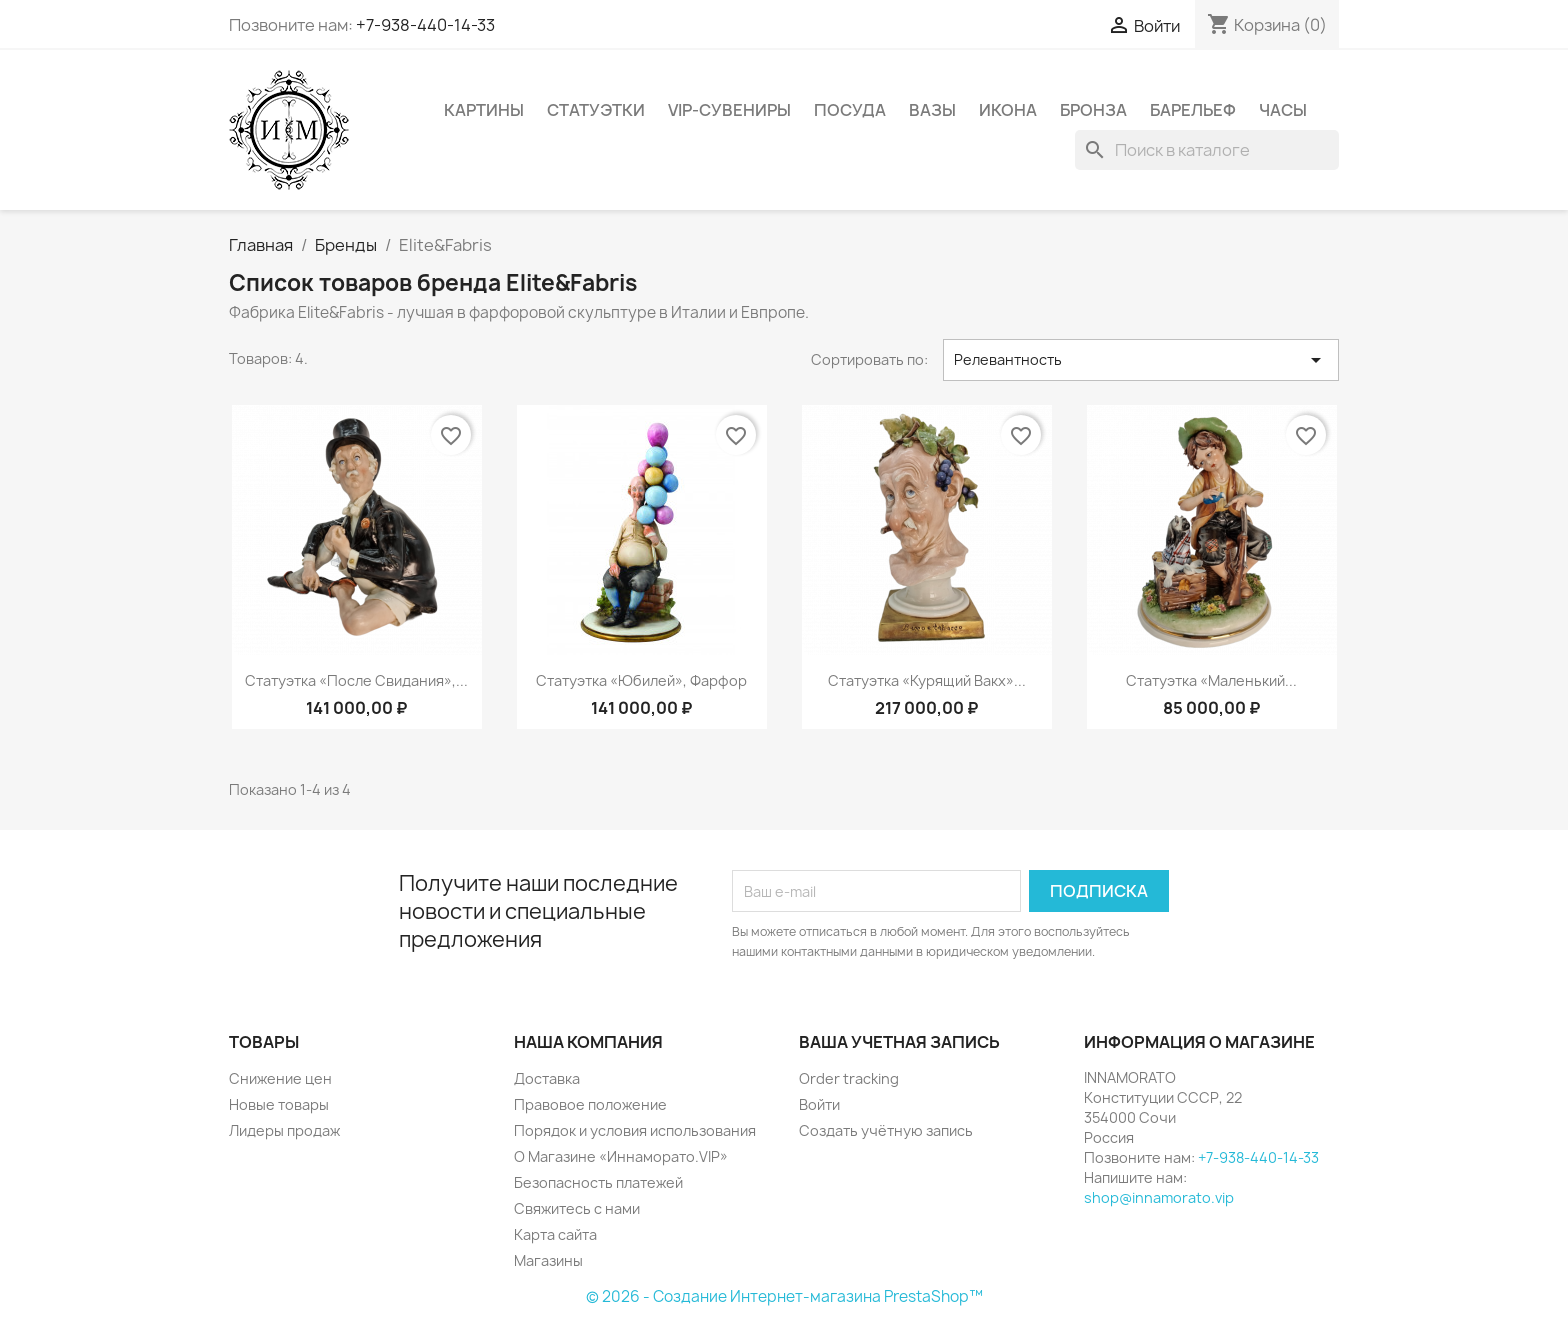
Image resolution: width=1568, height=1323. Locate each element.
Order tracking (849, 1078)
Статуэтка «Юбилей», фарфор (641, 680)
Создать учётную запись (886, 1130)
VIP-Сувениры (729, 110)
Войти (819, 1104)
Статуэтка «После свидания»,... (356, 680)
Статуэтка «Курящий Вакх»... (927, 680)
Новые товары (279, 1104)
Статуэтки (596, 110)
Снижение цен (280, 1078)
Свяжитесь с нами (577, 1208)
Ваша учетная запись (899, 1042)
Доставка (547, 1078)
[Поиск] (1207, 150)
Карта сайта (555, 1234)
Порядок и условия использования (635, 1130)
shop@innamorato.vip (1159, 1197)
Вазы (932, 110)
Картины (484, 110)
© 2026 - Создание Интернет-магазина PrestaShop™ (784, 1296)
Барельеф (1193, 110)
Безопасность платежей (598, 1182)
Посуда (850, 110)
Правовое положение (590, 1104)
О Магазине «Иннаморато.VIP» (621, 1156)
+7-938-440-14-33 (425, 25)
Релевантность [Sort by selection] (1141, 360)
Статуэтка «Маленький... (1211, 680)
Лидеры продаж (284, 1130)
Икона (1008, 110)
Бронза (1093, 110)
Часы (1283, 110)
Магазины (548, 1260)
